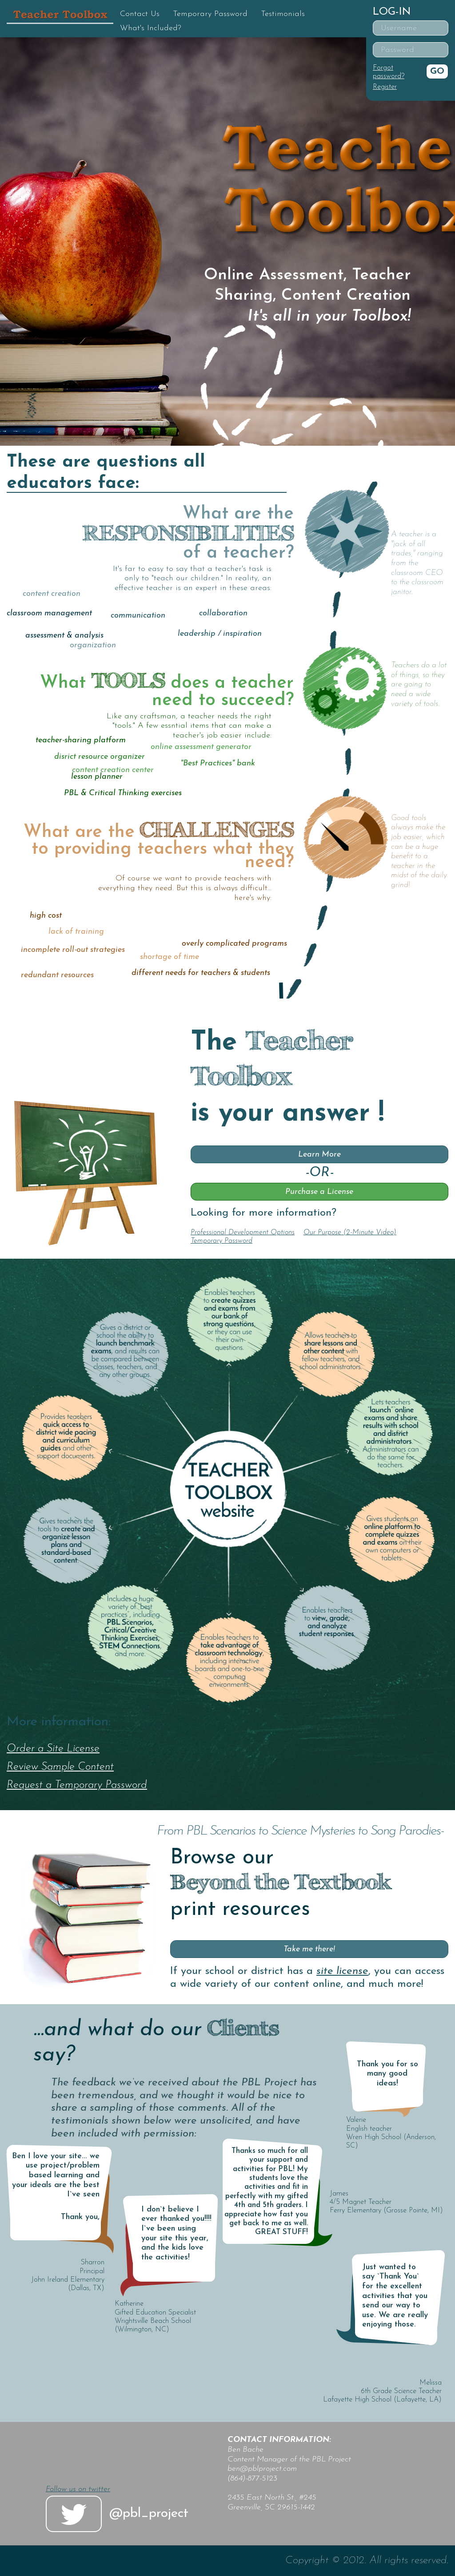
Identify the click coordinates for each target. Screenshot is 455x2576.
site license (342, 1971)
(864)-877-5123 (252, 2478)
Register (385, 87)
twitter (74, 2514)
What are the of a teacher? (188, 533)
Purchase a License (319, 1192)
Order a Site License (53, 1749)
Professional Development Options (243, 1232)
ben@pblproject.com (262, 2469)
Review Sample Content (60, 1767)
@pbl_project (148, 2514)
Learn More (319, 1154)
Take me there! (309, 1949)
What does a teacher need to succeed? (167, 691)
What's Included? (150, 28)
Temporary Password (210, 14)
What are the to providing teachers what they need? (159, 848)
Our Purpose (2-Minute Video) (349, 1232)
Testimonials (283, 14)
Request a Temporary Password (77, 1785)
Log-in (392, 12)
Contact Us (140, 14)
